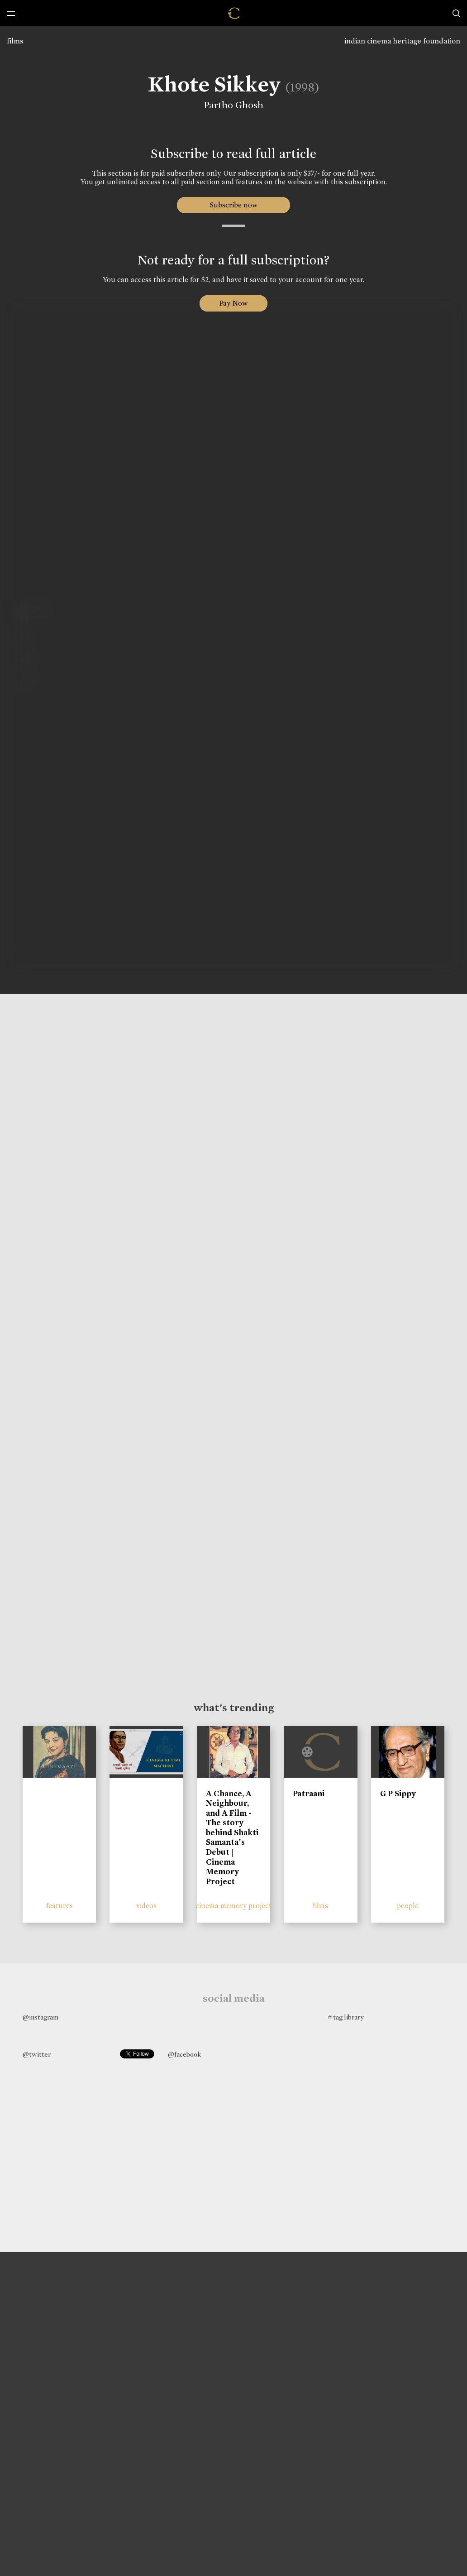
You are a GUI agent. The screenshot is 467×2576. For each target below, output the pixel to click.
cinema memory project (233, 1905)
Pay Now (233, 303)
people (408, 1905)
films (15, 41)
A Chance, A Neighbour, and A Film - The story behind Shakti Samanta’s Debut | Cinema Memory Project (232, 1837)
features (59, 1905)
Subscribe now (234, 205)
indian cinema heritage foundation (402, 41)
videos (146, 1905)
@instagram (40, 2017)
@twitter (37, 2054)
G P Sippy (398, 1794)
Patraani (308, 1794)
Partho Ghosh (232, 105)
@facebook (184, 2054)
